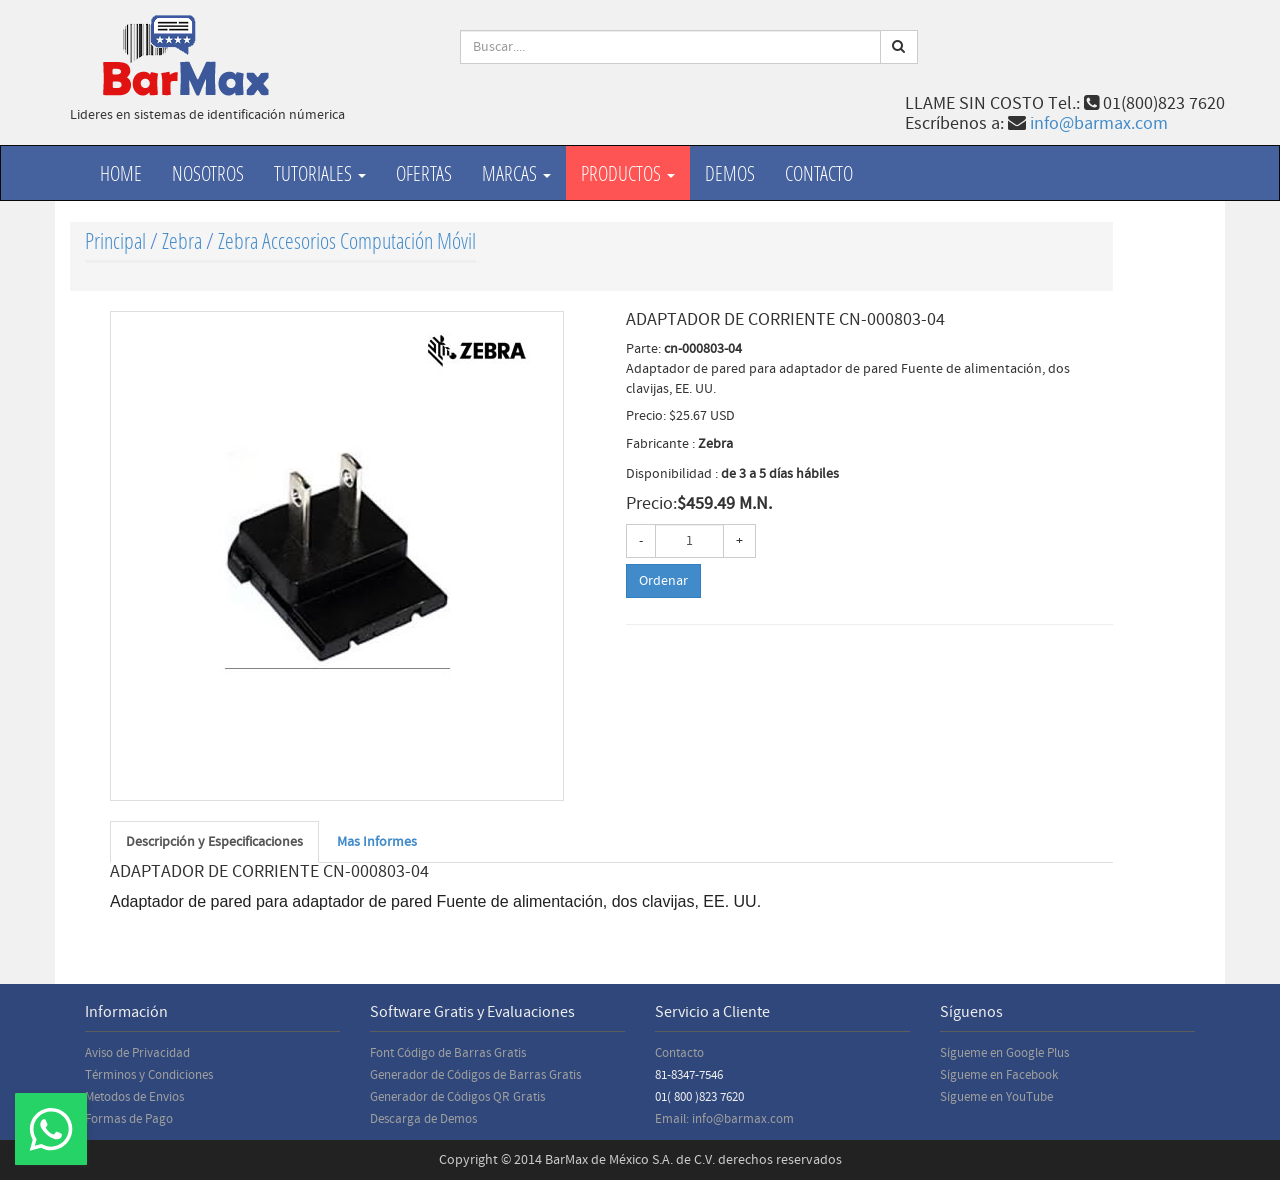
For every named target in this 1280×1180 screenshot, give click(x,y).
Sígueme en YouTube (996, 1097)
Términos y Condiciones (149, 1075)
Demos (730, 173)
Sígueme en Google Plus (1004, 1053)
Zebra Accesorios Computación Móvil (347, 240)
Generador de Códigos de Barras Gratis (475, 1075)
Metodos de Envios (134, 1097)
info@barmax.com (1099, 123)
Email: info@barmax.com (724, 1119)
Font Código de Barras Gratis (448, 1053)
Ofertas (424, 173)
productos (628, 173)
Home (121, 173)
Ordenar (663, 581)
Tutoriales (320, 173)
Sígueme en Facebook (999, 1075)
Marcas (516, 173)
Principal (115, 240)
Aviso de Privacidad (137, 1053)
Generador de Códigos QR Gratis (457, 1097)
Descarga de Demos (423, 1119)
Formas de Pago (129, 1119)
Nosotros (208, 173)
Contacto (819, 173)
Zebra (182, 240)
